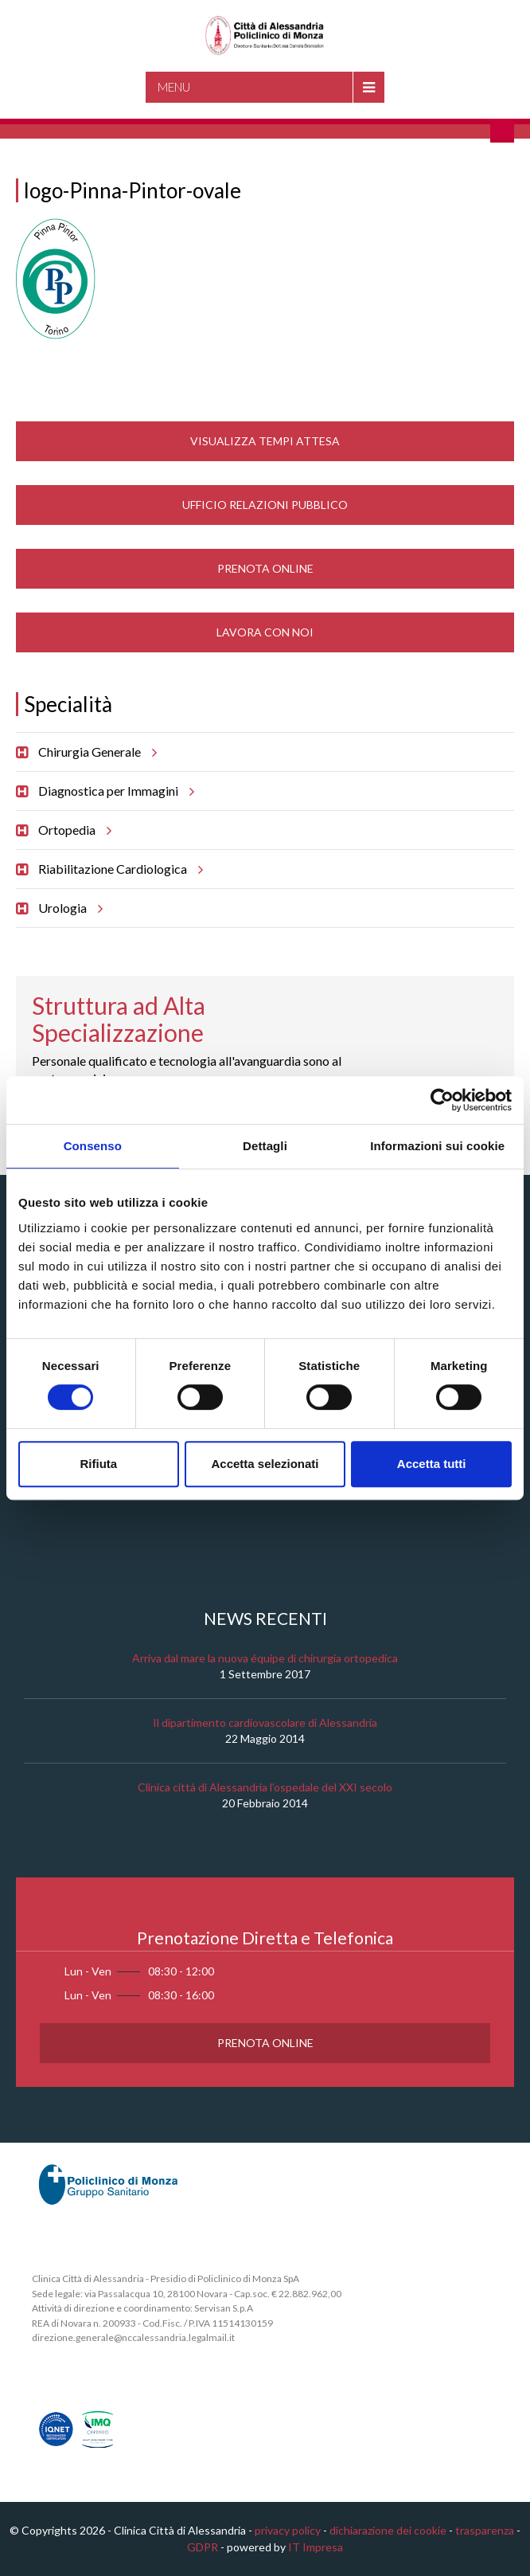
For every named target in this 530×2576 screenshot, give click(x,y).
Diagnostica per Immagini (113, 791)
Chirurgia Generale (95, 752)
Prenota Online (265, 568)
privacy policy (288, 2530)
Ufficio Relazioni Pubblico (265, 504)
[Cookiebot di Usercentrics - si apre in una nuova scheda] (442, 1100)
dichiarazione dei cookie (387, 2530)
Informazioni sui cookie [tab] (437, 1146)
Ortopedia (72, 830)
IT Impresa (315, 2547)
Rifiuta (98, 1463)
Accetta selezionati (264, 1463)
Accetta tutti (431, 1463)
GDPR (202, 2547)
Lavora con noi (265, 632)
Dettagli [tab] (265, 1146)
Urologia (68, 908)
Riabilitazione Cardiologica (118, 869)
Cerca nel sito (502, 131)
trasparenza (484, 2530)
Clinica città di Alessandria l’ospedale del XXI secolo (265, 1787)
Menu (174, 87)
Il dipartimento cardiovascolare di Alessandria (265, 1722)
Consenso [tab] (93, 1146)
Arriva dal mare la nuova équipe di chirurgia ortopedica (265, 1658)
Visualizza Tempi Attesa (265, 441)
